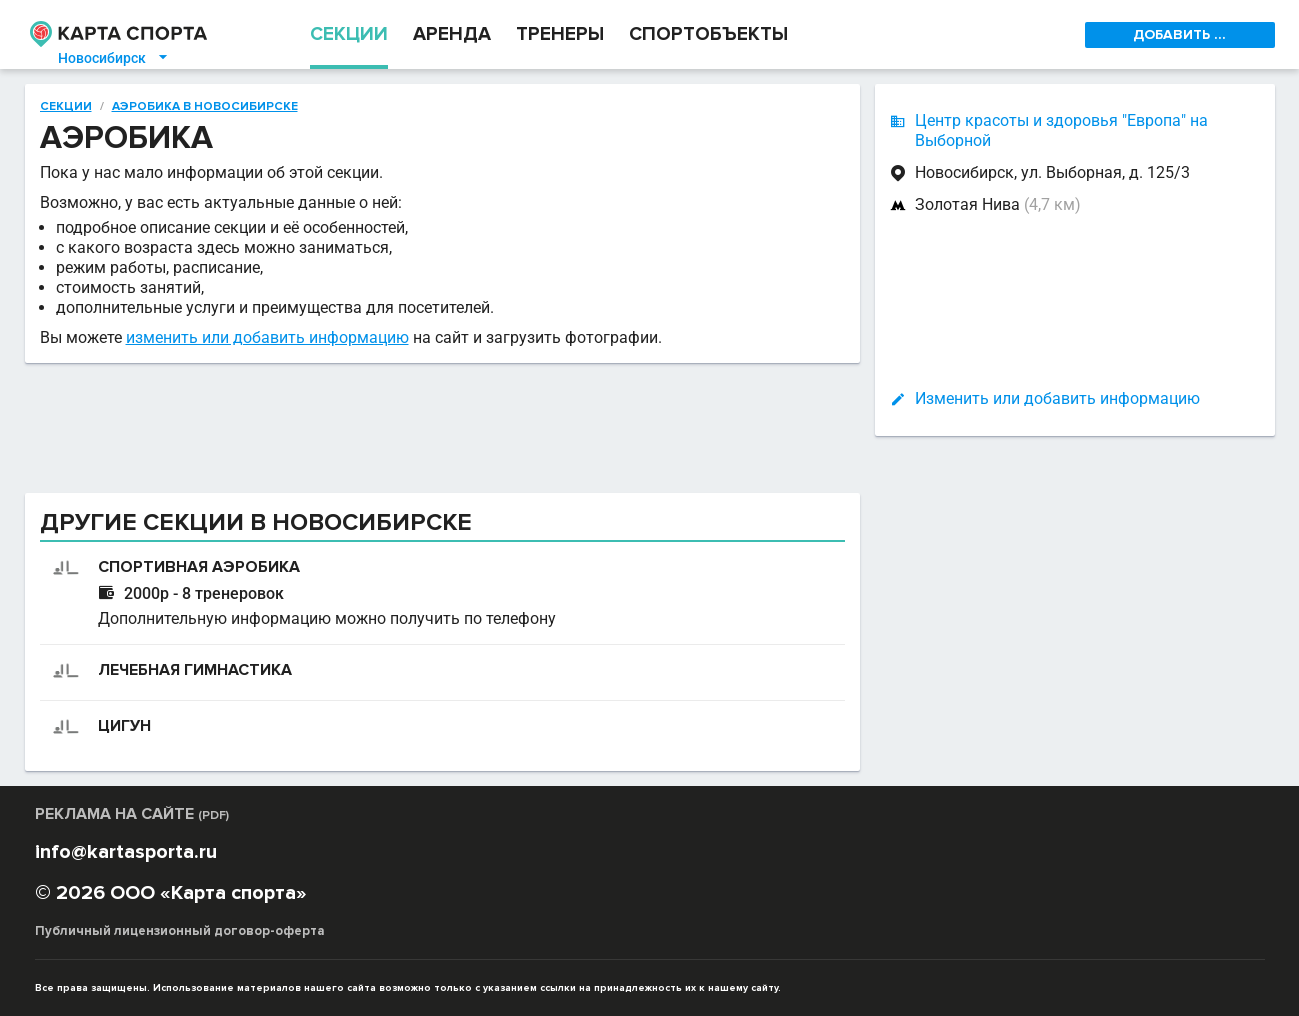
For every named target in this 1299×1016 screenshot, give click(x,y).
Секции (66, 107)
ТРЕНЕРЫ (560, 34)
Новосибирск (114, 58)
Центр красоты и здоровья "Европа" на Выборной (1061, 130)
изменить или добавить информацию (267, 337)
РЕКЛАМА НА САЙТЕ (132, 814)
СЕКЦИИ (349, 34)
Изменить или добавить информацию (1057, 398)
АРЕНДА (452, 34)
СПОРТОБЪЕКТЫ (708, 34)
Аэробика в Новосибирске (205, 107)
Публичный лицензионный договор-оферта (180, 931)
